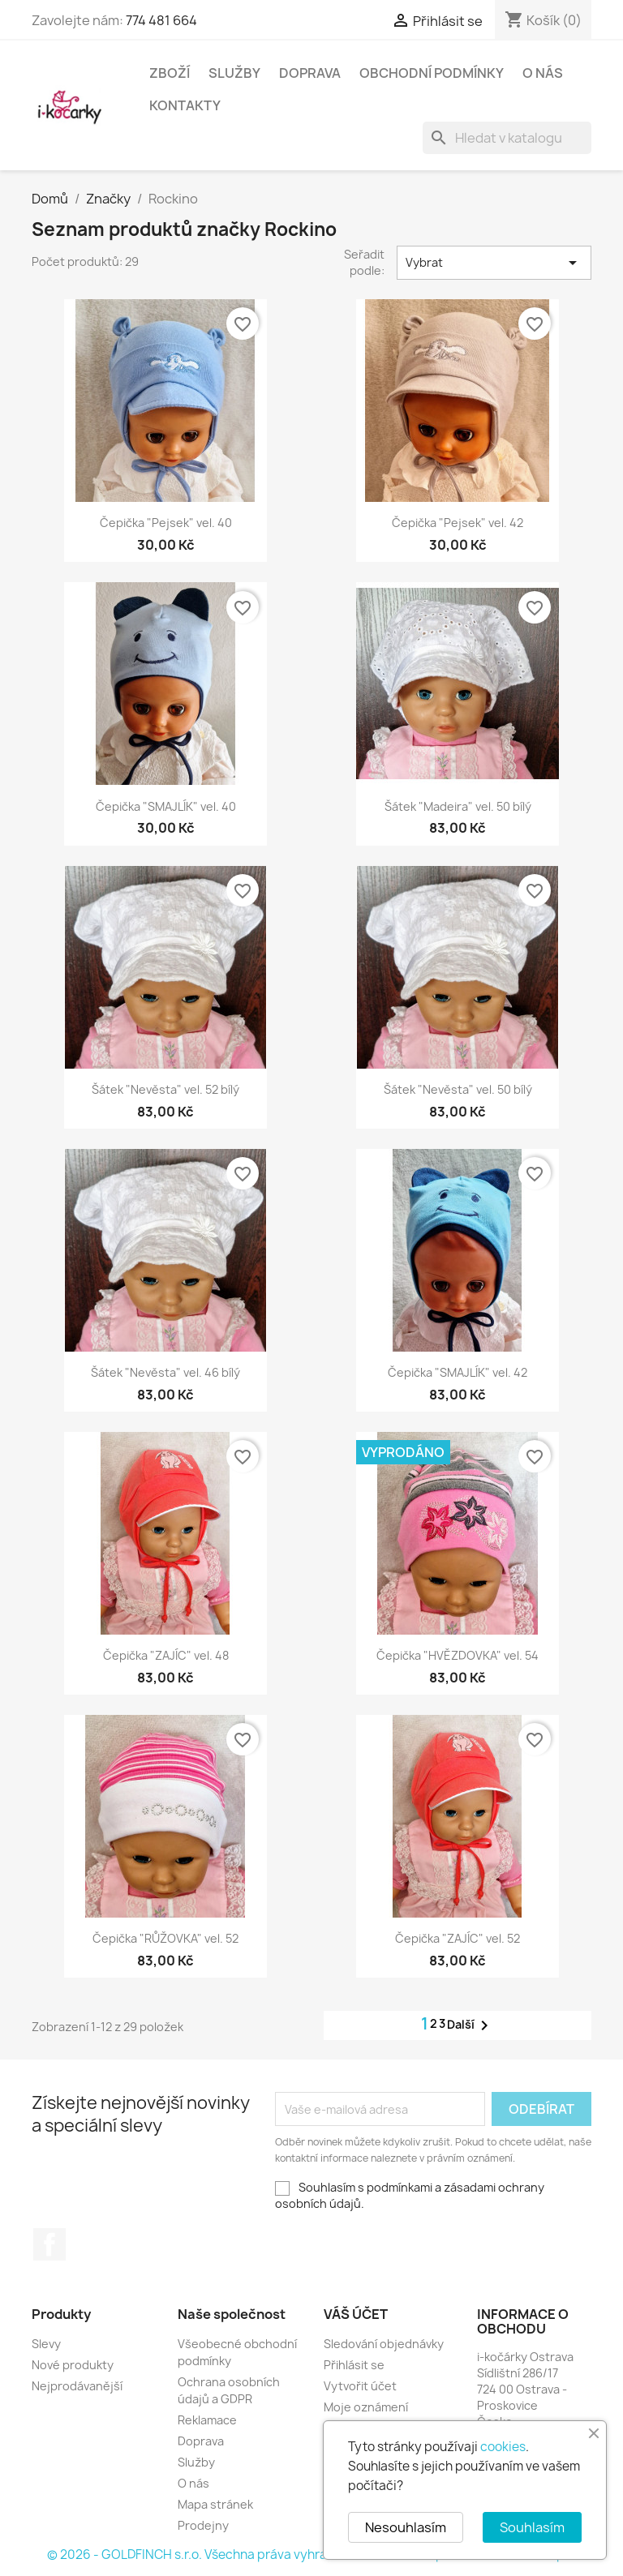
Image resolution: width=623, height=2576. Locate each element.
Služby (234, 73)
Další (470, 2025)
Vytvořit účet (360, 2386)
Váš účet (356, 2314)
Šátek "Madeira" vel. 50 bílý (458, 806)
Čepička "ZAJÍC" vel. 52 (457, 1938)
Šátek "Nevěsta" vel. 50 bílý (458, 1089)
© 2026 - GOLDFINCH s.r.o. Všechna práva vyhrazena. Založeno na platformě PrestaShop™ (311, 2554)
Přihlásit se (354, 2364)
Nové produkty (73, 2364)
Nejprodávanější (77, 2386)
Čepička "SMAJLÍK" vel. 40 (166, 806)
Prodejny (203, 2525)
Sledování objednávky (384, 2343)
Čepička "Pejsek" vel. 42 (457, 522)
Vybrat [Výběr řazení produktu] (494, 262)
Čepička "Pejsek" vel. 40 (166, 522)
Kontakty (185, 105)
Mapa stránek (215, 2504)
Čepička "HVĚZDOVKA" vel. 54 (457, 1655)
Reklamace (207, 2420)
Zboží (169, 73)
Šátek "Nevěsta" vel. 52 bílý (165, 1089)
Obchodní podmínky (431, 73)
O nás (542, 73)
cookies (503, 2446)
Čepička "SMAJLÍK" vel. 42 (457, 1372)
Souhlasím (532, 2527)
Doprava (310, 73)
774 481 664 (161, 20)
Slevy (46, 2343)
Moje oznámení (366, 2407)
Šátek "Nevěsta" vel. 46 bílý (165, 1372)
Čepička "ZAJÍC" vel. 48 (166, 1655)
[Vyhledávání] (507, 138)
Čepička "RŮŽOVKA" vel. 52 (165, 1938)
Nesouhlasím (405, 2527)
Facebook (49, 2244)
